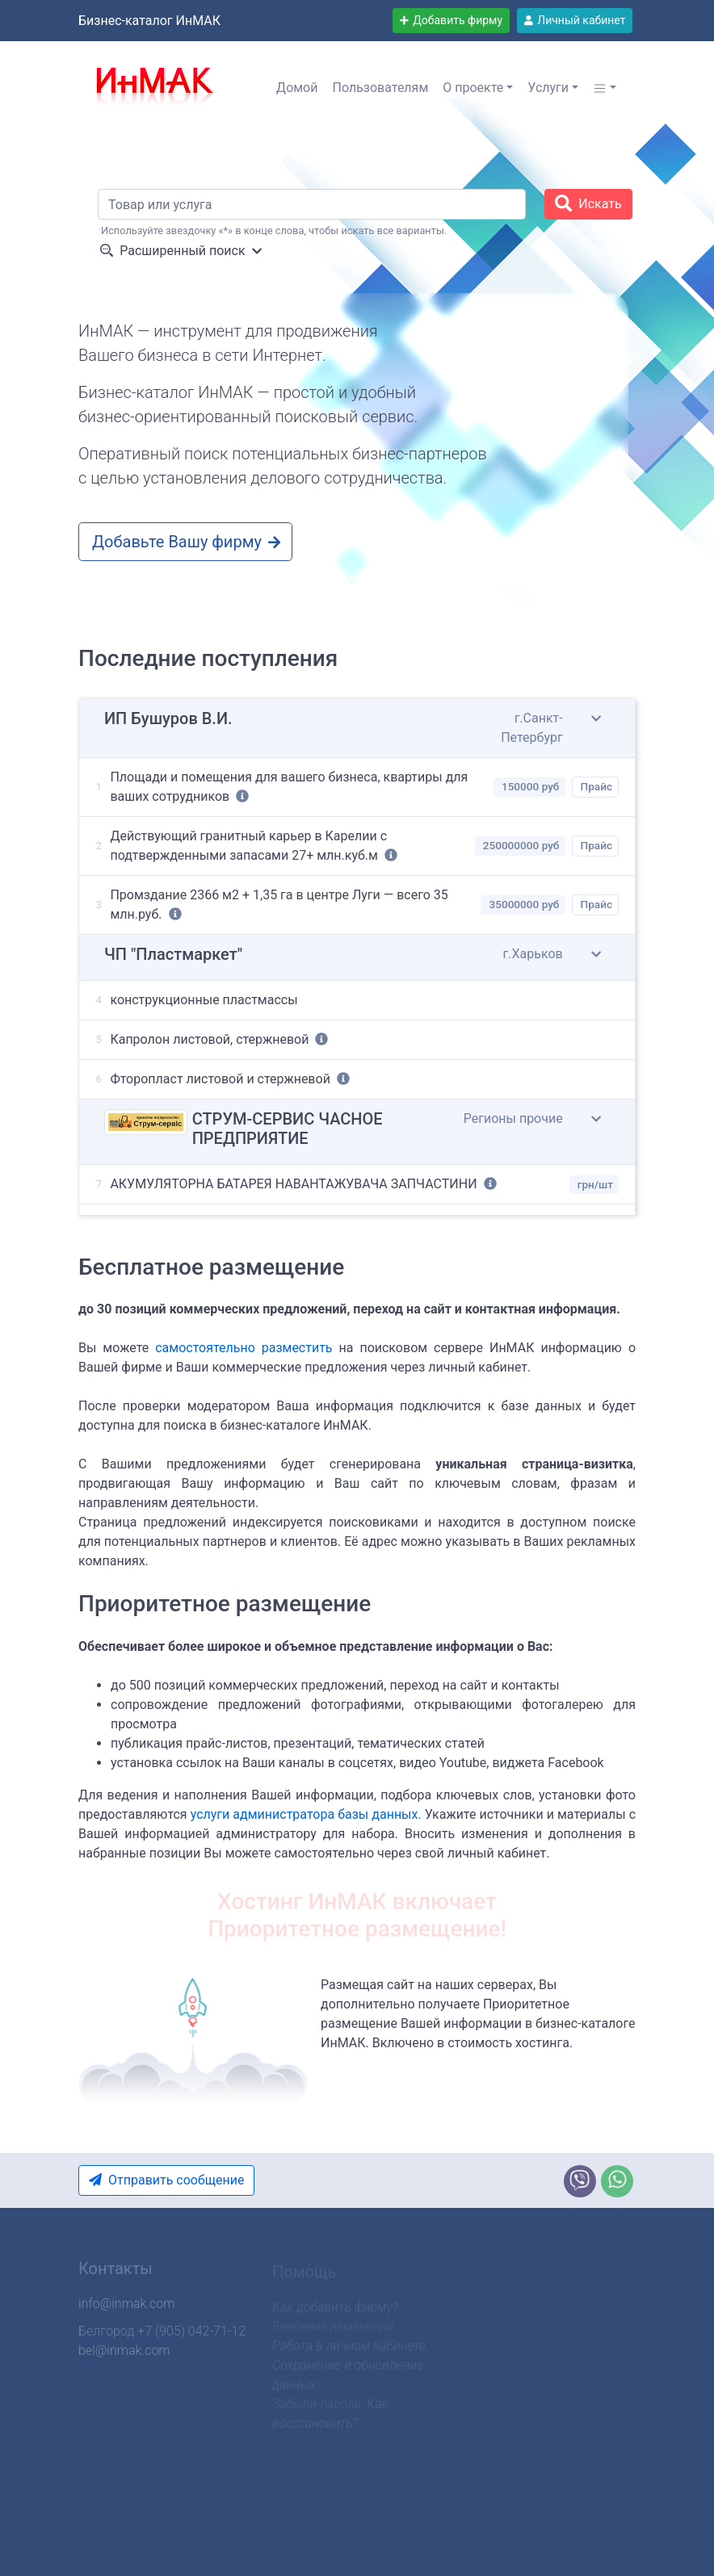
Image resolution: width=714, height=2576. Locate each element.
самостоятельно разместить (243, 1347)
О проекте (473, 87)
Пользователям (380, 87)
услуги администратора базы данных (304, 1814)
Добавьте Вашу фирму (187, 541)
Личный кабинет (574, 20)
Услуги (548, 87)
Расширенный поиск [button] (181, 250)
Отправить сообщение (164, 2180)
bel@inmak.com (124, 2355)
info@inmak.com (126, 2308)
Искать (588, 203)
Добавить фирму (451, 20)
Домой (296, 87)
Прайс (596, 788)
